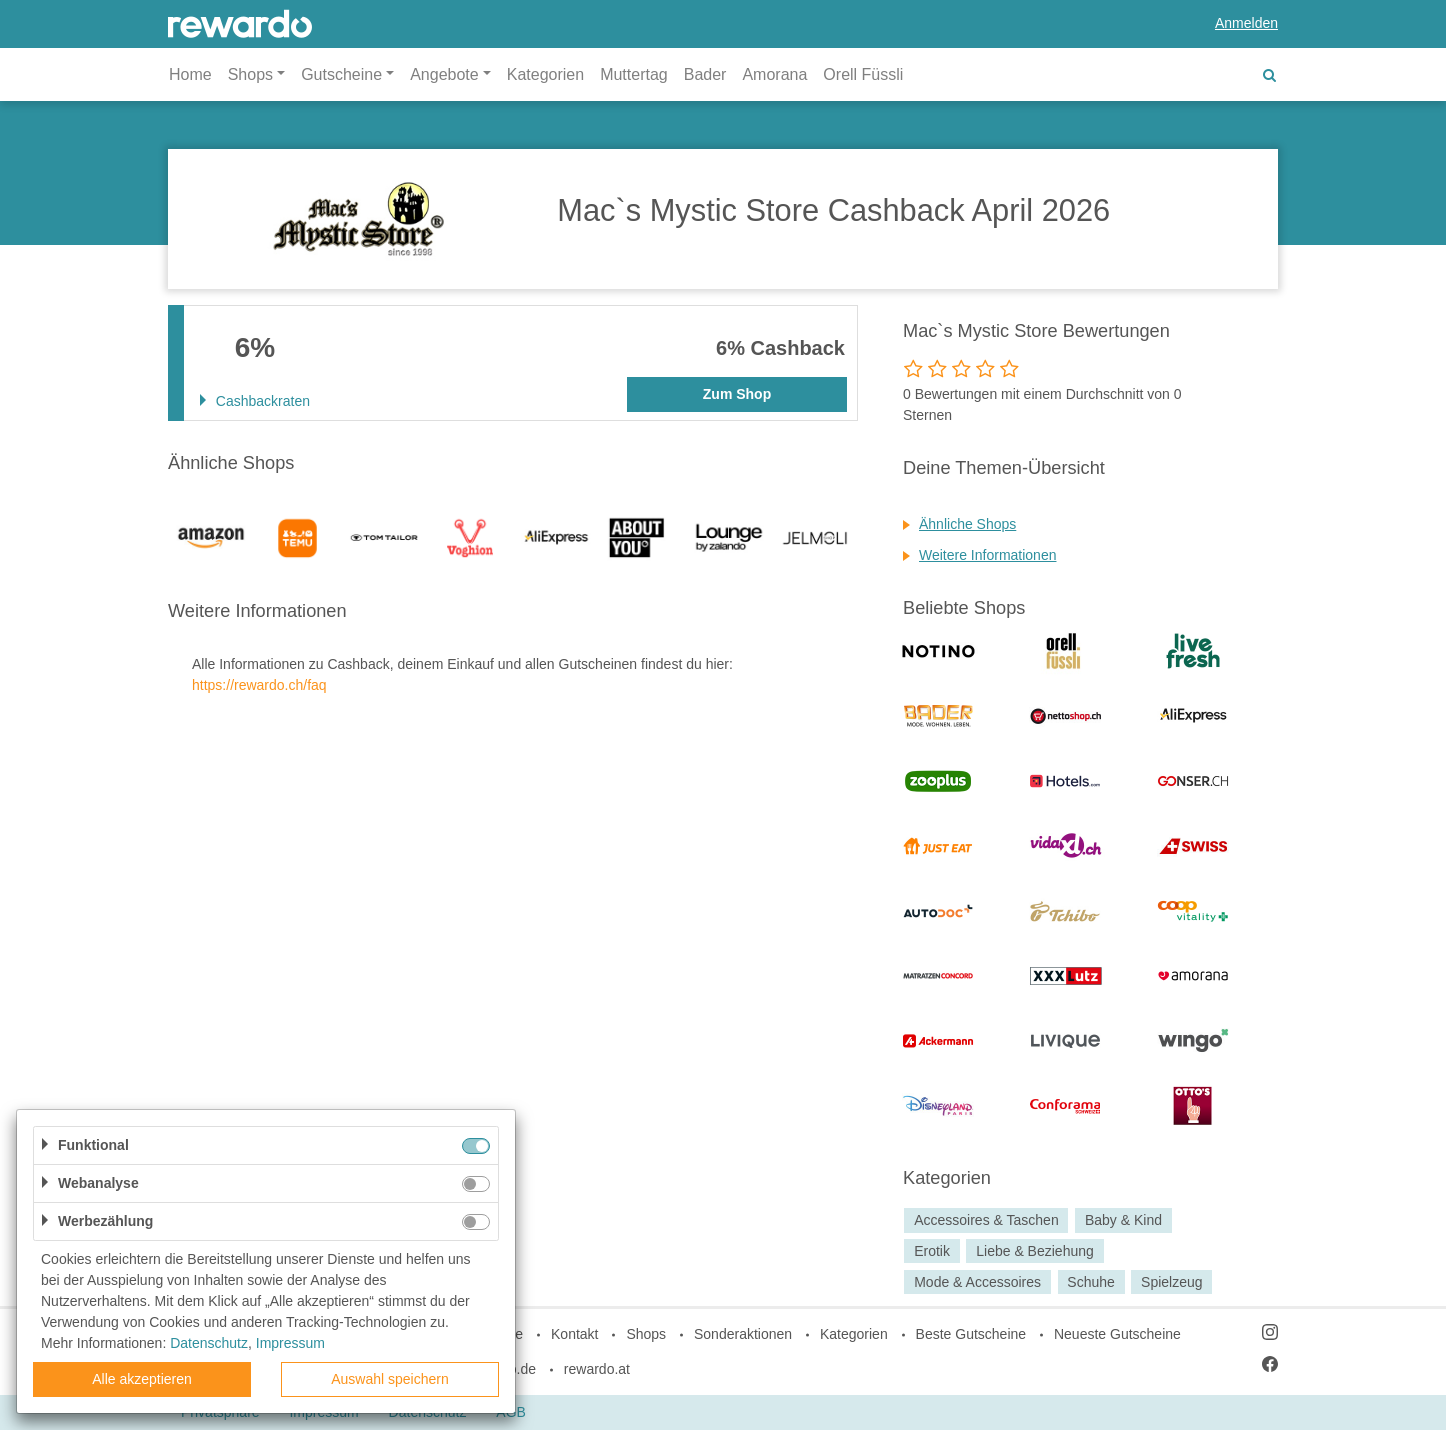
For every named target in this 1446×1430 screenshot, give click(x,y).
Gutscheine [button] (341, 74)
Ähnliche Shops (967, 524)
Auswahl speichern (390, 1379)
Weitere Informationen (987, 555)
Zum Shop (737, 394)
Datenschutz (209, 1343)
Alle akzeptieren (142, 1379)
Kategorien (545, 74)
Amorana (774, 74)
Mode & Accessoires (977, 1282)
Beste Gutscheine (971, 1334)
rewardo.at (597, 1369)
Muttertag (634, 74)
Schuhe (1090, 1282)
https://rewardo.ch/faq (259, 685)
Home (190, 74)
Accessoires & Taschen (986, 1220)
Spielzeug (1172, 1282)
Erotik (932, 1251)
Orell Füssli (863, 74)
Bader (705, 74)
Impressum (290, 1343)
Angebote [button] (444, 74)
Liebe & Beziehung (1035, 1251)
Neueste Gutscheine (1117, 1334)
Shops (646, 1334)
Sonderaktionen (743, 1334)
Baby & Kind (1123, 1220)
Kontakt (574, 1334)
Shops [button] (250, 74)
